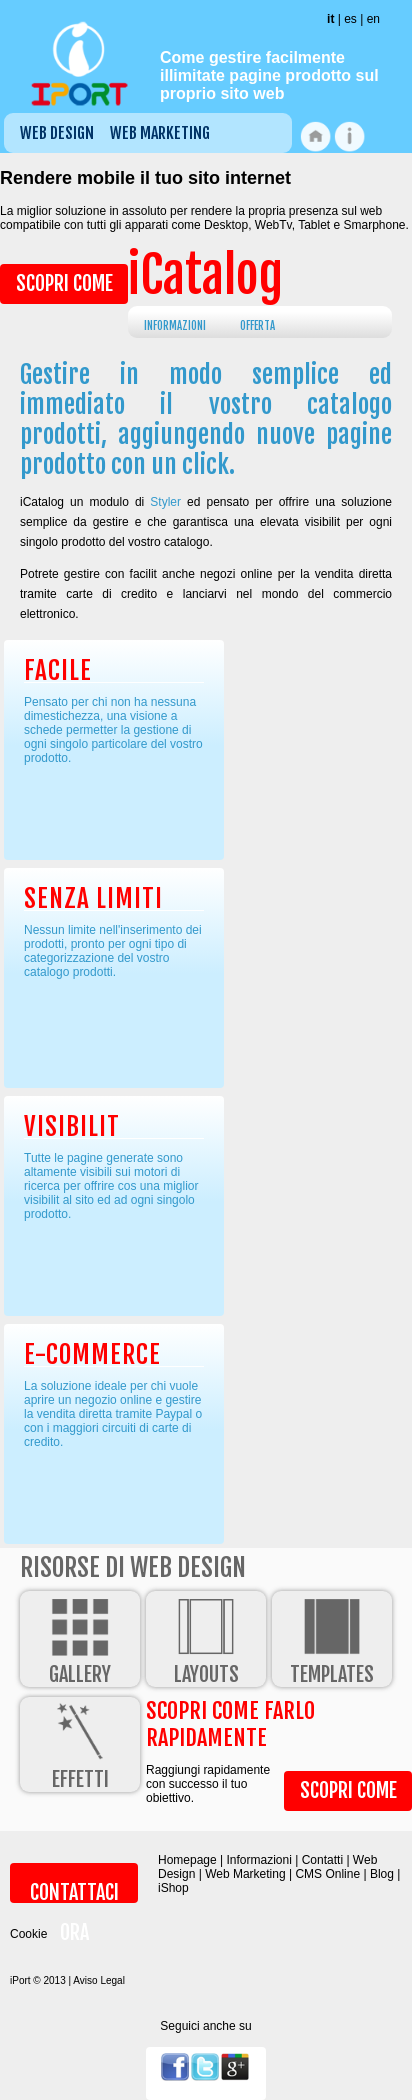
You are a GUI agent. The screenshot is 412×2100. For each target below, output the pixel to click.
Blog (382, 1874)
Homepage (187, 1860)
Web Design (57, 133)
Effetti (80, 1744)
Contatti (322, 1860)
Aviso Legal (99, 1980)
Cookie (28, 1934)
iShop (173, 1888)
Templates (332, 1638)
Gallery (80, 1638)
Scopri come (64, 283)
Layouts (206, 1638)
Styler (165, 502)
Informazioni (175, 326)
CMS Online (327, 1874)
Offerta (257, 326)
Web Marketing (160, 133)
